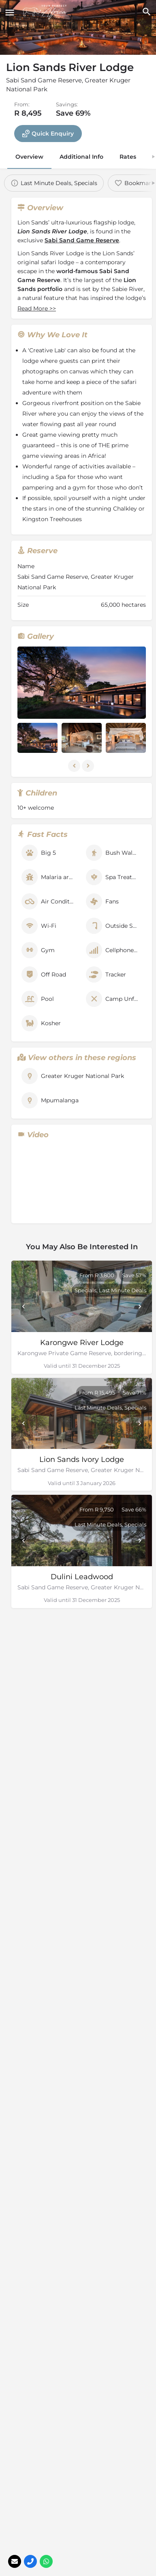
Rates (128, 156)
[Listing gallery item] (37, 738)
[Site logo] (46, 12)
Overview (29, 156)
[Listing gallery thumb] (81, 683)
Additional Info (81, 156)
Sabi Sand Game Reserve (82, 240)
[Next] (140, 1306)
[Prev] (23, 1306)
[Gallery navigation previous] (75, 766)
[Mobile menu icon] (9, 12)
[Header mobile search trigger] (146, 11)
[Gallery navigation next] (89, 766)
